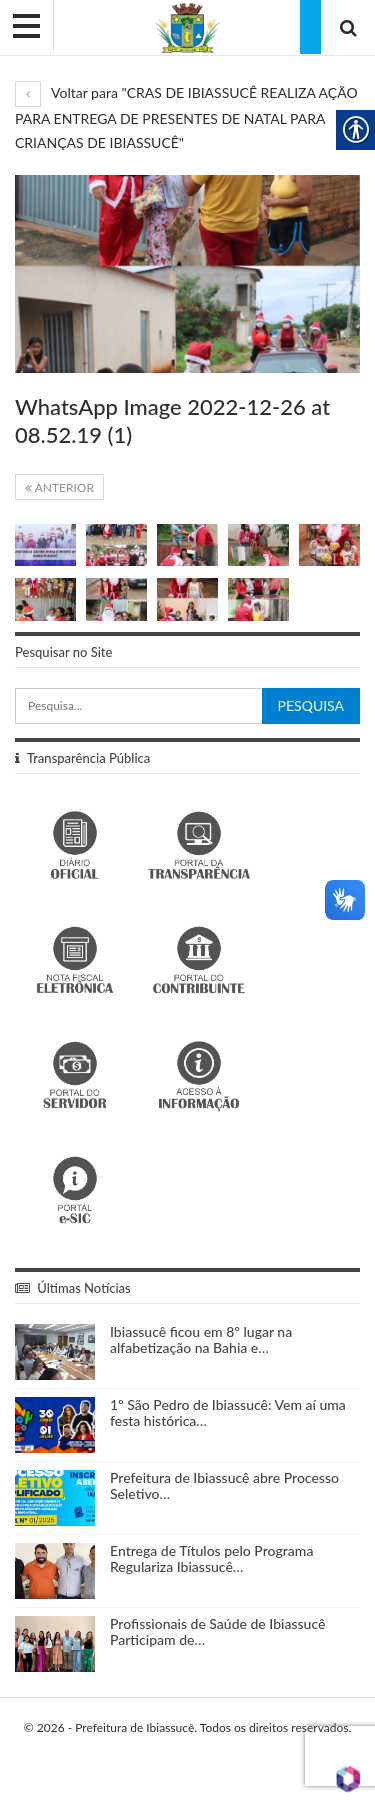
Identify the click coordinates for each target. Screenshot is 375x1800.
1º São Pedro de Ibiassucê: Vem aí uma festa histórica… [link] (228, 1413)
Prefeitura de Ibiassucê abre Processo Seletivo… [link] (224, 1486)
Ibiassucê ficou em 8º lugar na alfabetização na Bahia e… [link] (201, 1340)
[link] (187, 26)
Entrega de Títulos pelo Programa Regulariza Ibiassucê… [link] (211, 1559)
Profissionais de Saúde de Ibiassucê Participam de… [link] (217, 1632)
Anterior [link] (59, 487)
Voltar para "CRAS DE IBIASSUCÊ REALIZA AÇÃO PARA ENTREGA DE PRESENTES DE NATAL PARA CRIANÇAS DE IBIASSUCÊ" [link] (186, 117)
